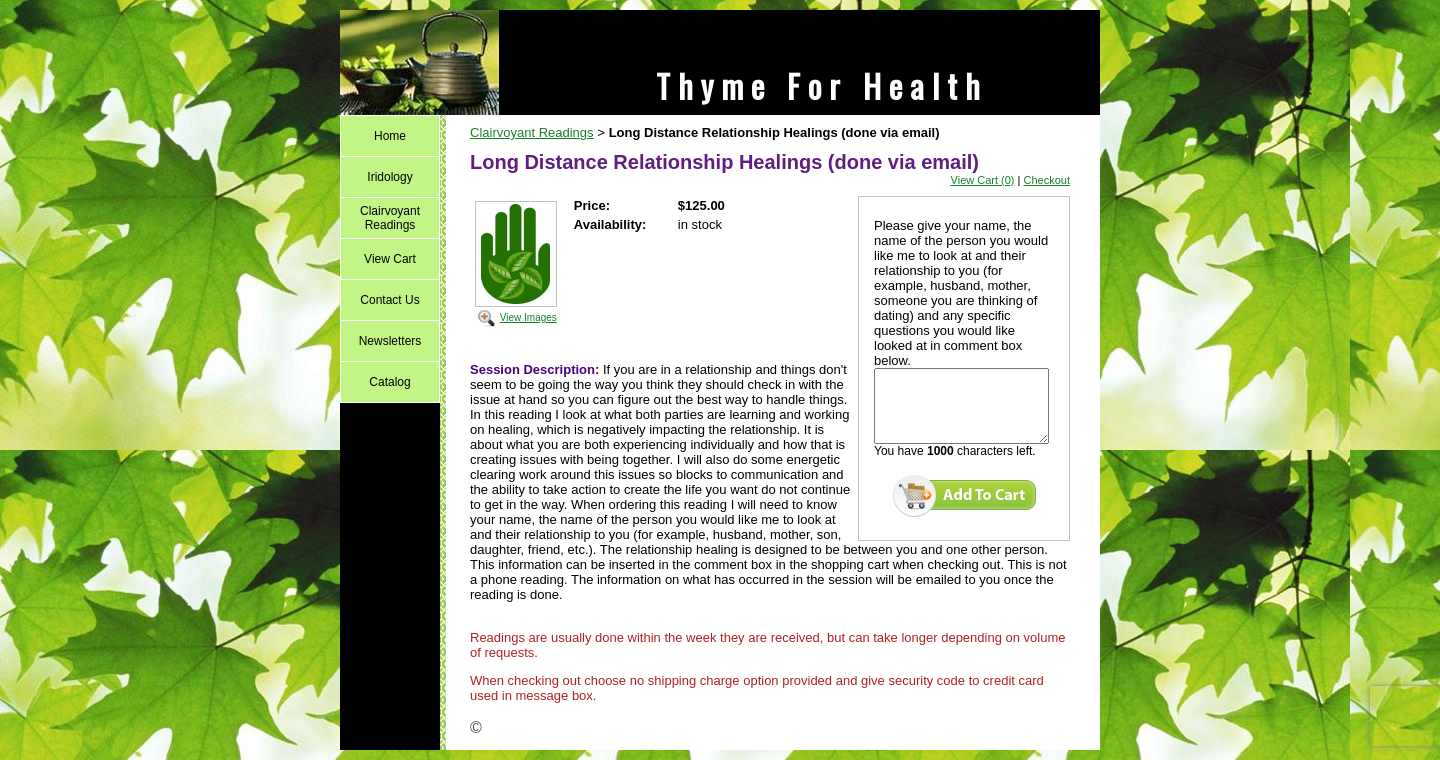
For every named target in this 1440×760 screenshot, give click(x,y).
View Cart (390, 259)
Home (390, 136)
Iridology (389, 177)
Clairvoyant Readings (390, 218)
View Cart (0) (983, 180)
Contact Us (389, 300)
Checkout (1047, 180)
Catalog (389, 382)
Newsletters (390, 341)
